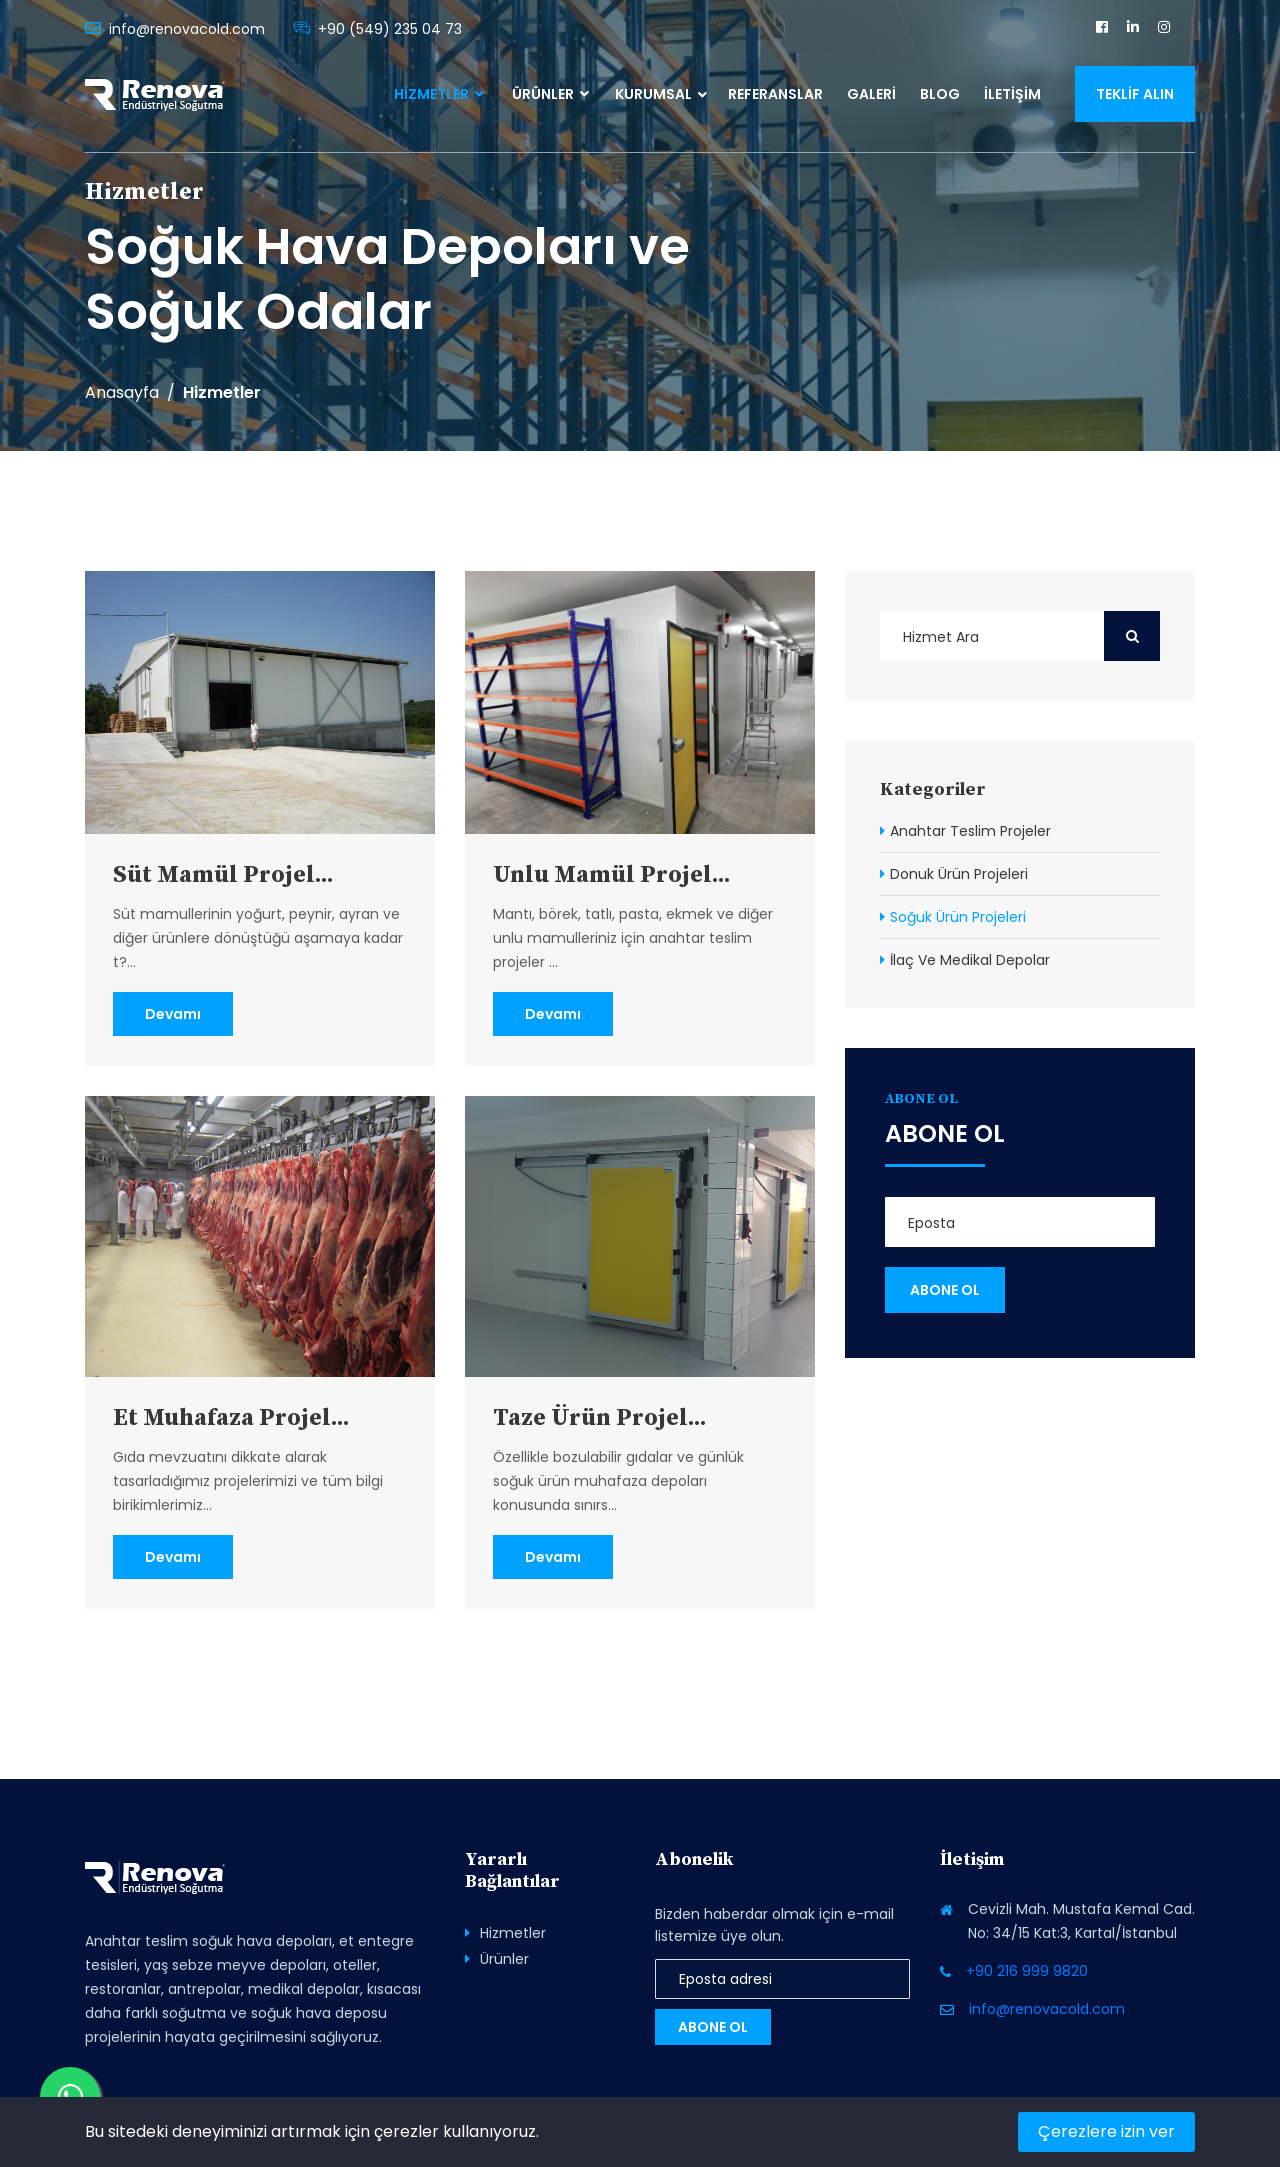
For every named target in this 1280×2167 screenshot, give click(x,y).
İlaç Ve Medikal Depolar (970, 960)
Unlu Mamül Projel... (613, 875)
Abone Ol (713, 2027)
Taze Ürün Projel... (601, 1418)
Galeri (871, 94)
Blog (940, 94)
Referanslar (775, 94)
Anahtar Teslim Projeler (970, 831)
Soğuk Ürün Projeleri (958, 917)
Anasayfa (122, 393)
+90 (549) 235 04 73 (390, 29)
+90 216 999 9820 (1027, 1971)
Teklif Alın (1135, 94)
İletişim (1012, 94)
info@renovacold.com (187, 29)
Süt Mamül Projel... (225, 875)
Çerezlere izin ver (1106, 2131)
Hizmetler (439, 94)
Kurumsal (653, 94)
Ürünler (550, 94)
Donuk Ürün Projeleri (959, 874)
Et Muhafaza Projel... (232, 1418)
